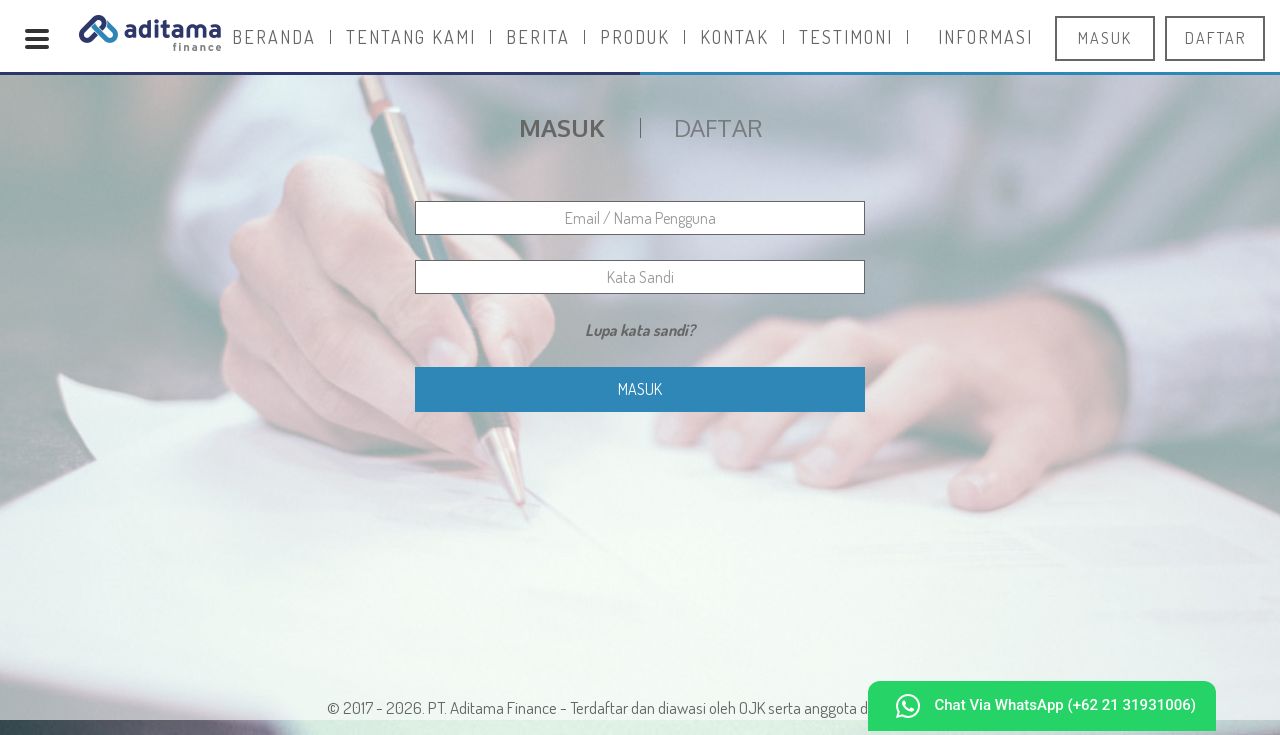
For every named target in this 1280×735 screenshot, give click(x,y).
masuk (1105, 38)
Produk (635, 37)
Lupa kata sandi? (640, 330)
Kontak (734, 37)
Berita (538, 37)
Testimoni (846, 37)
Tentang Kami (411, 37)
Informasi (985, 37)
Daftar (718, 128)
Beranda (274, 37)
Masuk (640, 389)
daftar (1215, 38)
